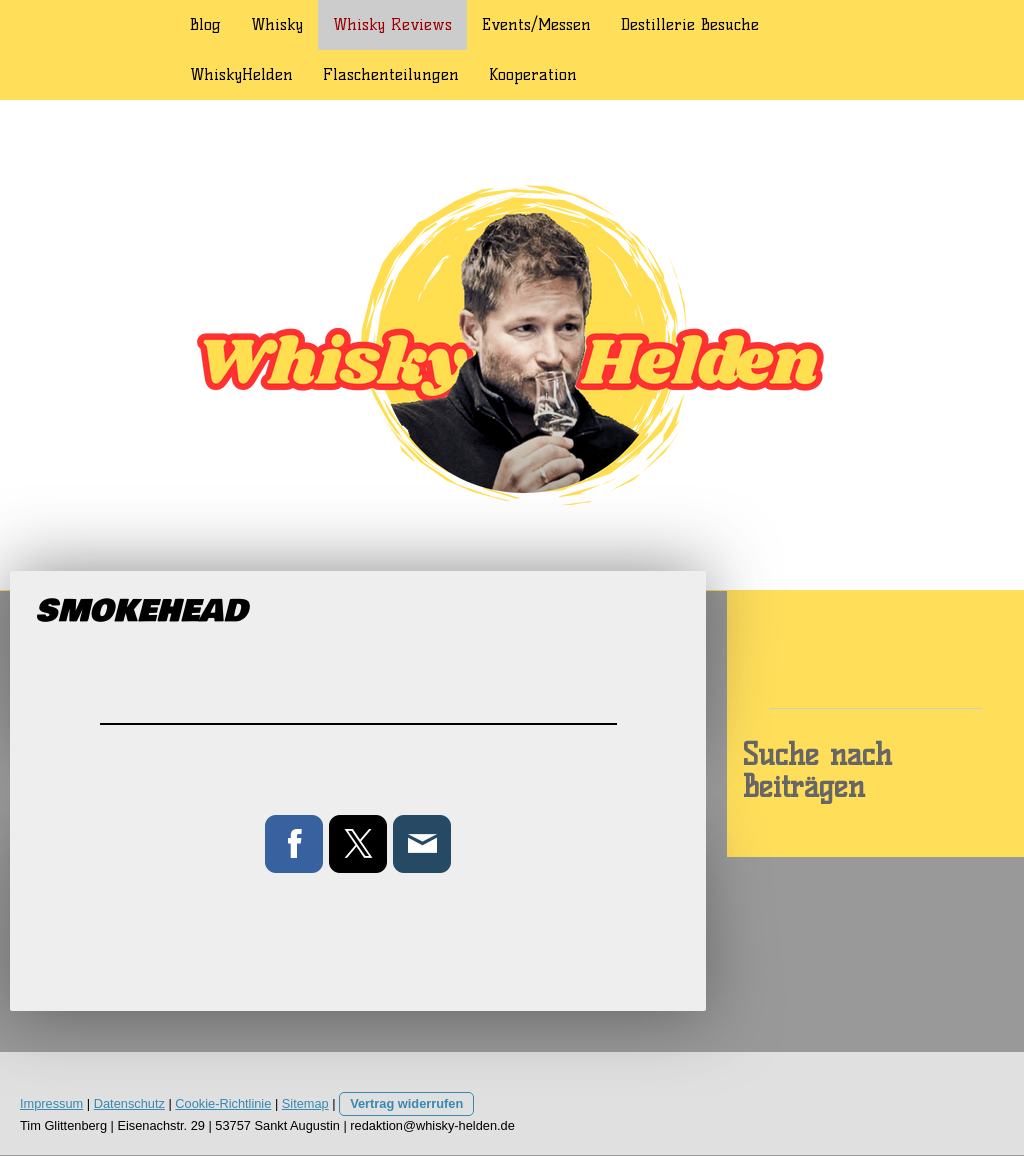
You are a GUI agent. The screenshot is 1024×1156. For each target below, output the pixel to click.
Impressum (51, 1103)
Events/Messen (536, 24)
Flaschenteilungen (391, 74)
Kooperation (533, 74)
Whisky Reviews (392, 24)
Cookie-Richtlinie (223, 1103)
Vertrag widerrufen (406, 1103)
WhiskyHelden (241, 74)
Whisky (277, 24)
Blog (205, 24)
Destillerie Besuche (690, 24)
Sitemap (305, 1103)
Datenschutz (129, 1103)
